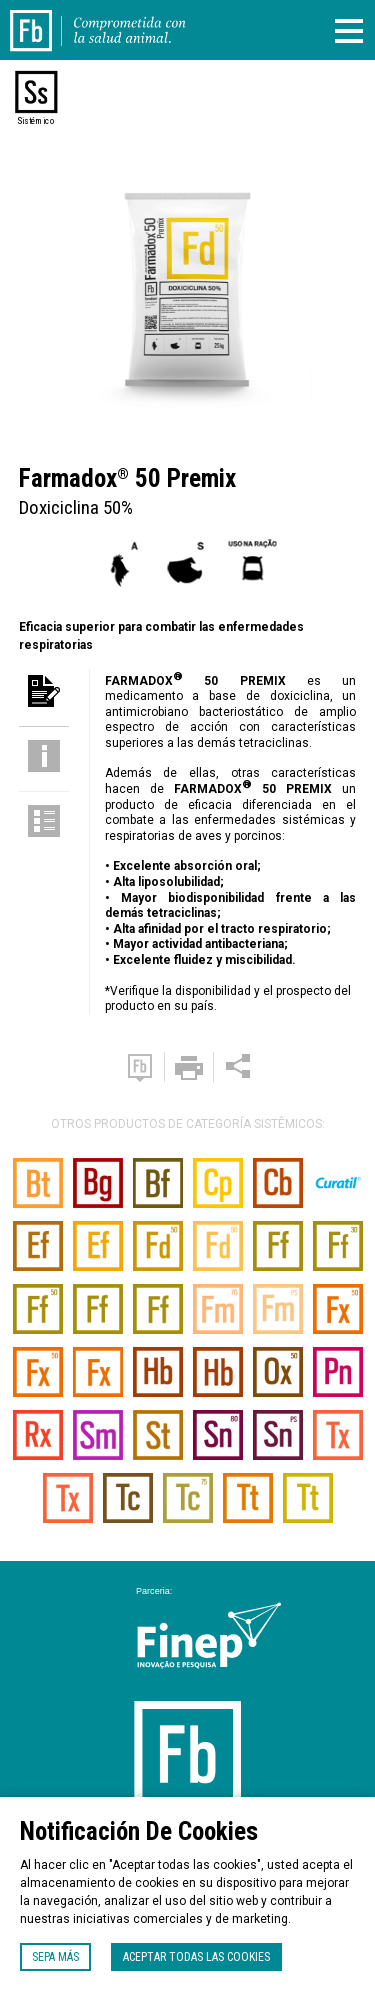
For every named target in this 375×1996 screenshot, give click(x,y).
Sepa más (55, 1957)
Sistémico (36, 121)
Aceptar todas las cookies (196, 1957)
